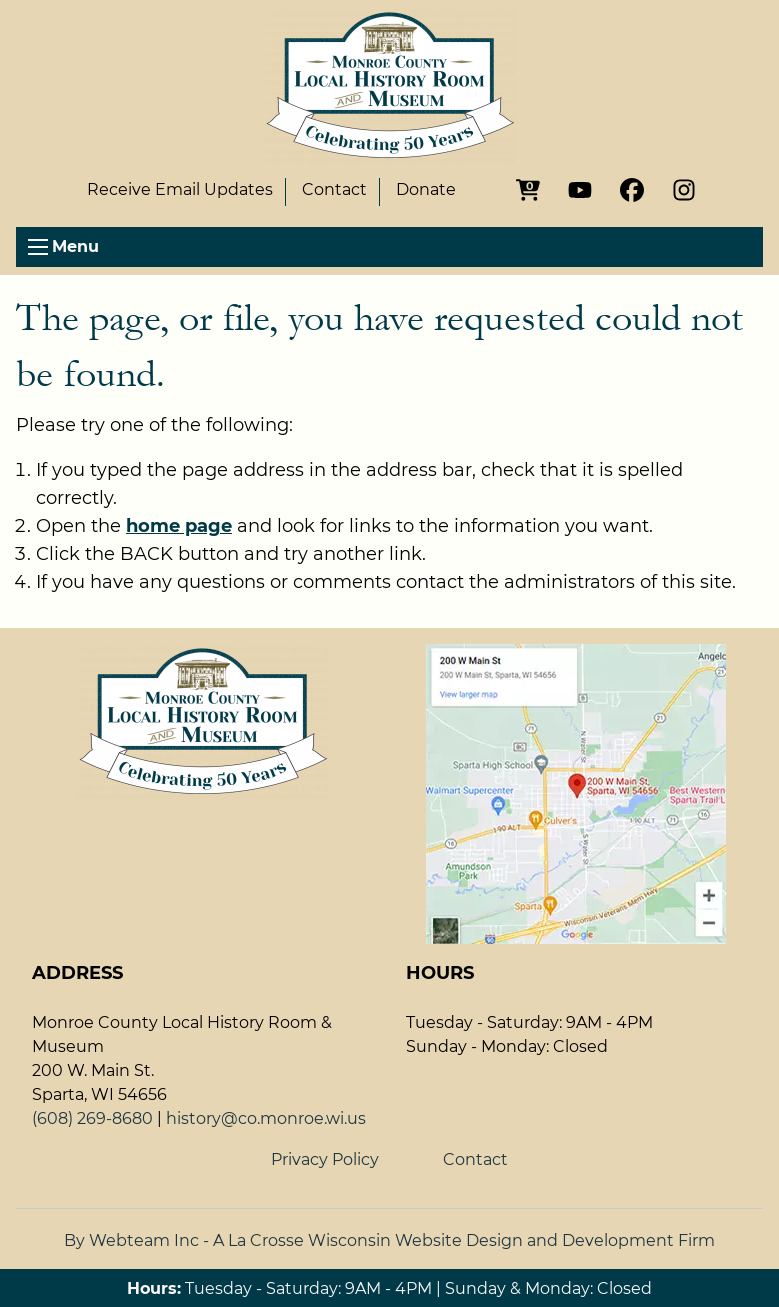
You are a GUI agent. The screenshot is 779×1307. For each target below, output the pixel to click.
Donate (426, 190)
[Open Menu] (38, 247)
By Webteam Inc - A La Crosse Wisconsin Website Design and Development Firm (389, 1240)
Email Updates (180, 190)
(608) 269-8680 (92, 1118)
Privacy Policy (325, 1159)
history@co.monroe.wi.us (266, 1118)
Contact (334, 190)
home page (179, 526)
